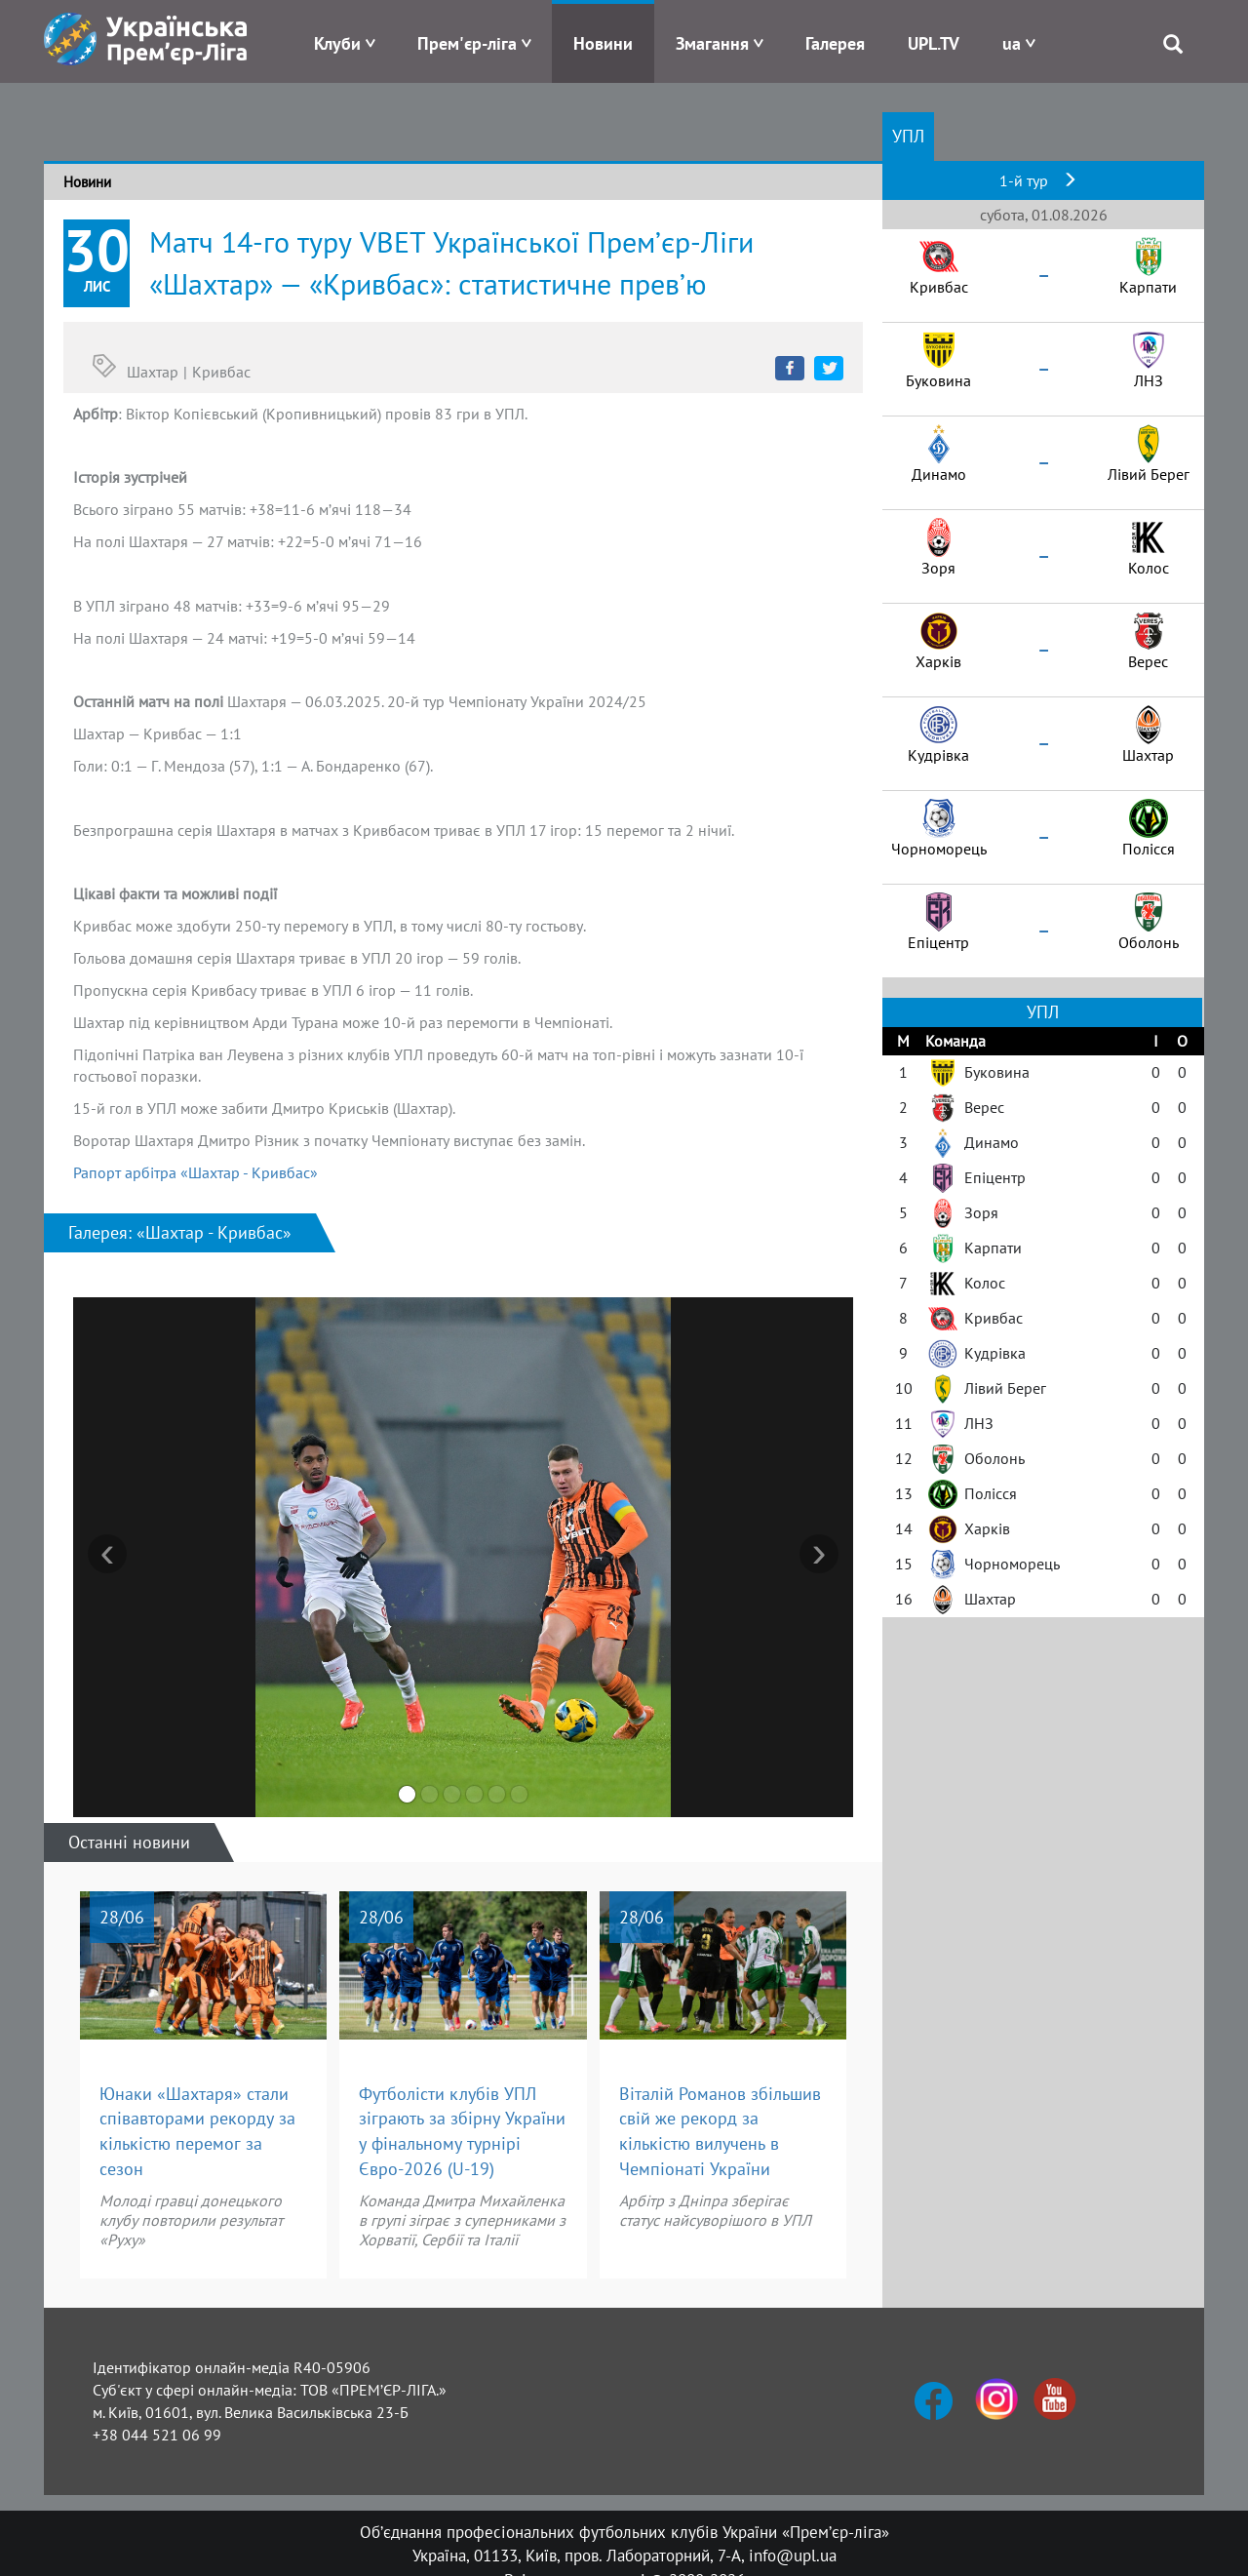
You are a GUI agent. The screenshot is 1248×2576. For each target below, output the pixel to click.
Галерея (835, 43)
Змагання (712, 43)
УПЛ (908, 136)
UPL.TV (933, 43)
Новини (603, 43)
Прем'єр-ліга (467, 43)
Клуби (337, 43)
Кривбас (221, 371)
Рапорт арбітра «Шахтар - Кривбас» (195, 1172)
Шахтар (152, 371)
